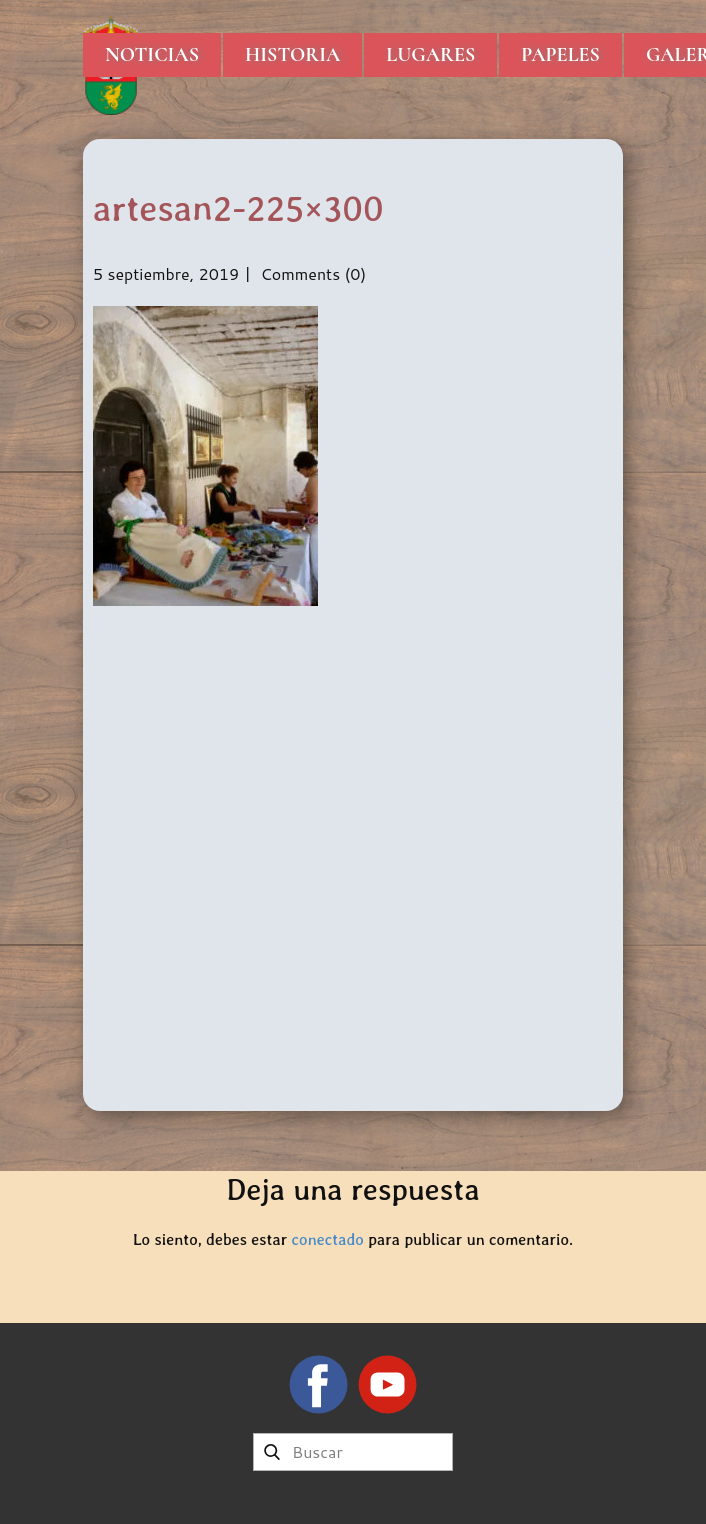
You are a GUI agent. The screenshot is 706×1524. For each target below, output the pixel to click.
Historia (292, 55)
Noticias (152, 55)
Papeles (560, 55)
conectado (328, 1239)
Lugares (430, 55)
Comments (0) (311, 273)
